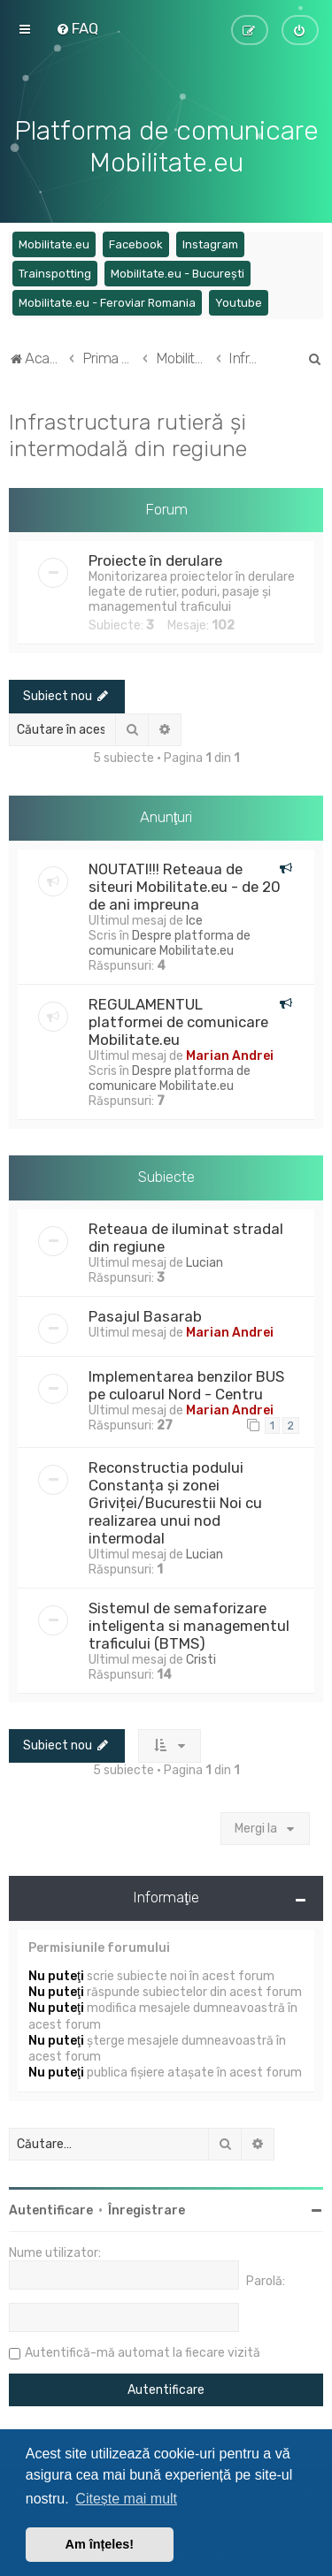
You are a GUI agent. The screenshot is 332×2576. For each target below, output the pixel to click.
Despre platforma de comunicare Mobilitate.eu (170, 941)
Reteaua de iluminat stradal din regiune (186, 1236)
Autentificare (51, 2208)
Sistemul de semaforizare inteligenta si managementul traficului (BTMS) (189, 1623)
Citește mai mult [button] (126, 2498)
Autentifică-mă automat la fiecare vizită (142, 2351)
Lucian (204, 1261)
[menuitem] (77, 28)
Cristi (201, 1657)
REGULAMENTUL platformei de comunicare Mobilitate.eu (178, 1020)
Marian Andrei (230, 1054)
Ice (194, 918)
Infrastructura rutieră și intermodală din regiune (128, 433)
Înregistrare (146, 2208)
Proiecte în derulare (155, 559)
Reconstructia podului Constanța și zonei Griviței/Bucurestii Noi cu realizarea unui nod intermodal (175, 1501)
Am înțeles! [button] (100, 2544)
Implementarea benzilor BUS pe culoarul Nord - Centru (186, 1383)
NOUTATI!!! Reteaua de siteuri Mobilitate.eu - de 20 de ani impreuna (185, 884)
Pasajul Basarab (145, 1314)
